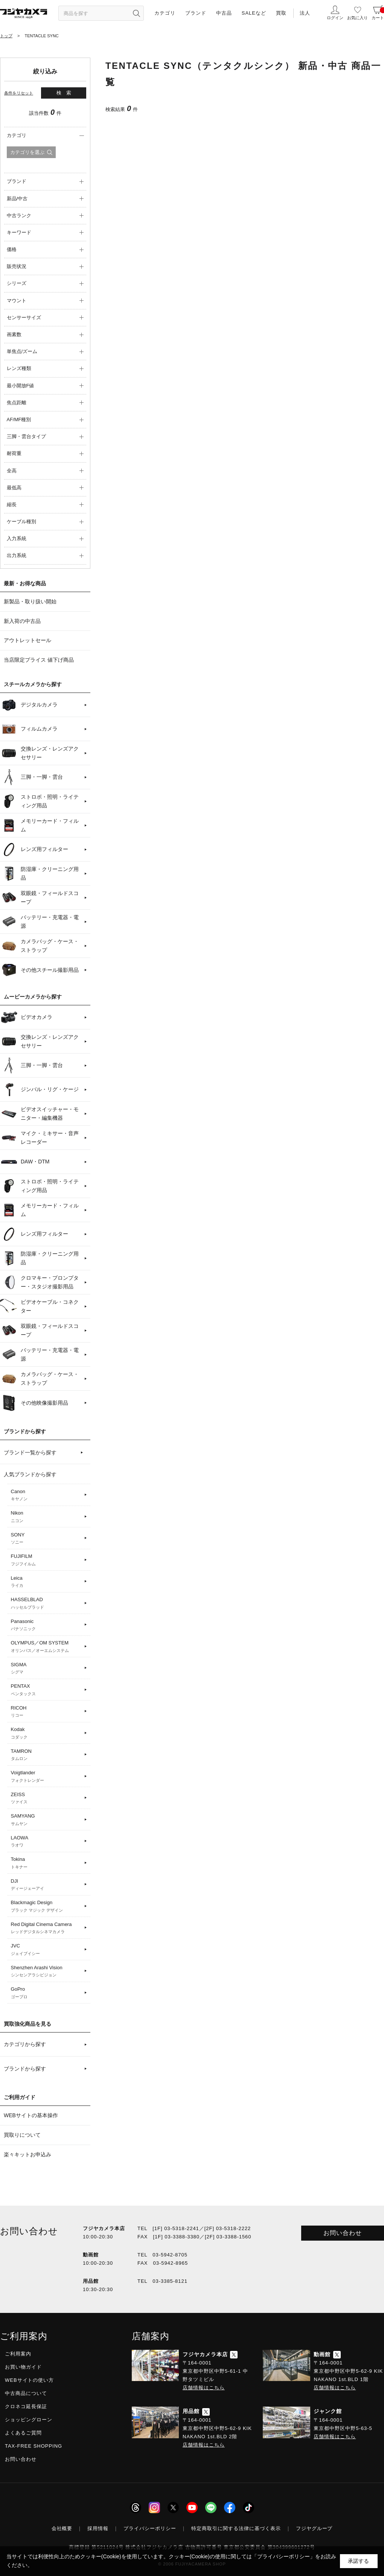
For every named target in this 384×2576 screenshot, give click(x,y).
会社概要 (62, 2528)
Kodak (46, 1733)
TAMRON (46, 1755)
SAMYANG (46, 1820)
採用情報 (97, 2528)
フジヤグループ (314, 2528)
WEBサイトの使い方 (29, 2380)
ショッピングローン (28, 2419)
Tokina (46, 1863)
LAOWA (46, 1841)
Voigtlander (46, 1776)
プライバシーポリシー (149, 2528)
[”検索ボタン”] (136, 13)
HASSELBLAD (46, 1603)
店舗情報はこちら (204, 2387)
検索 (66, 93)
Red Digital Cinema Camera (46, 1928)
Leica (46, 1582)
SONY (46, 1538)
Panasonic (46, 1625)
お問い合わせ (342, 2233)
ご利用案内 (18, 2354)
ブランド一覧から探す (30, 1452)
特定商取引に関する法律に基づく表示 (236, 2528)
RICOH (46, 1712)
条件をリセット (18, 93)
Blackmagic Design (46, 1906)
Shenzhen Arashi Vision (46, 1971)
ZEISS (46, 1798)
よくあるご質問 (23, 2433)
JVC (46, 1949)
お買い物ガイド (23, 2367)
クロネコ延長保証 (26, 2406)
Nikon (46, 1517)
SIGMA (46, 1668)
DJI (46, 1885)
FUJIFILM (46, 1560)
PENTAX (46, 1690)
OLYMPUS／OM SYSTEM (46, 1646)
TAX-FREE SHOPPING (33, 2446)
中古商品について (26, 2393)
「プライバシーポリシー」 (283, 2556)
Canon (46, 1495)
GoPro (46, 1993)
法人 (305, 13)
